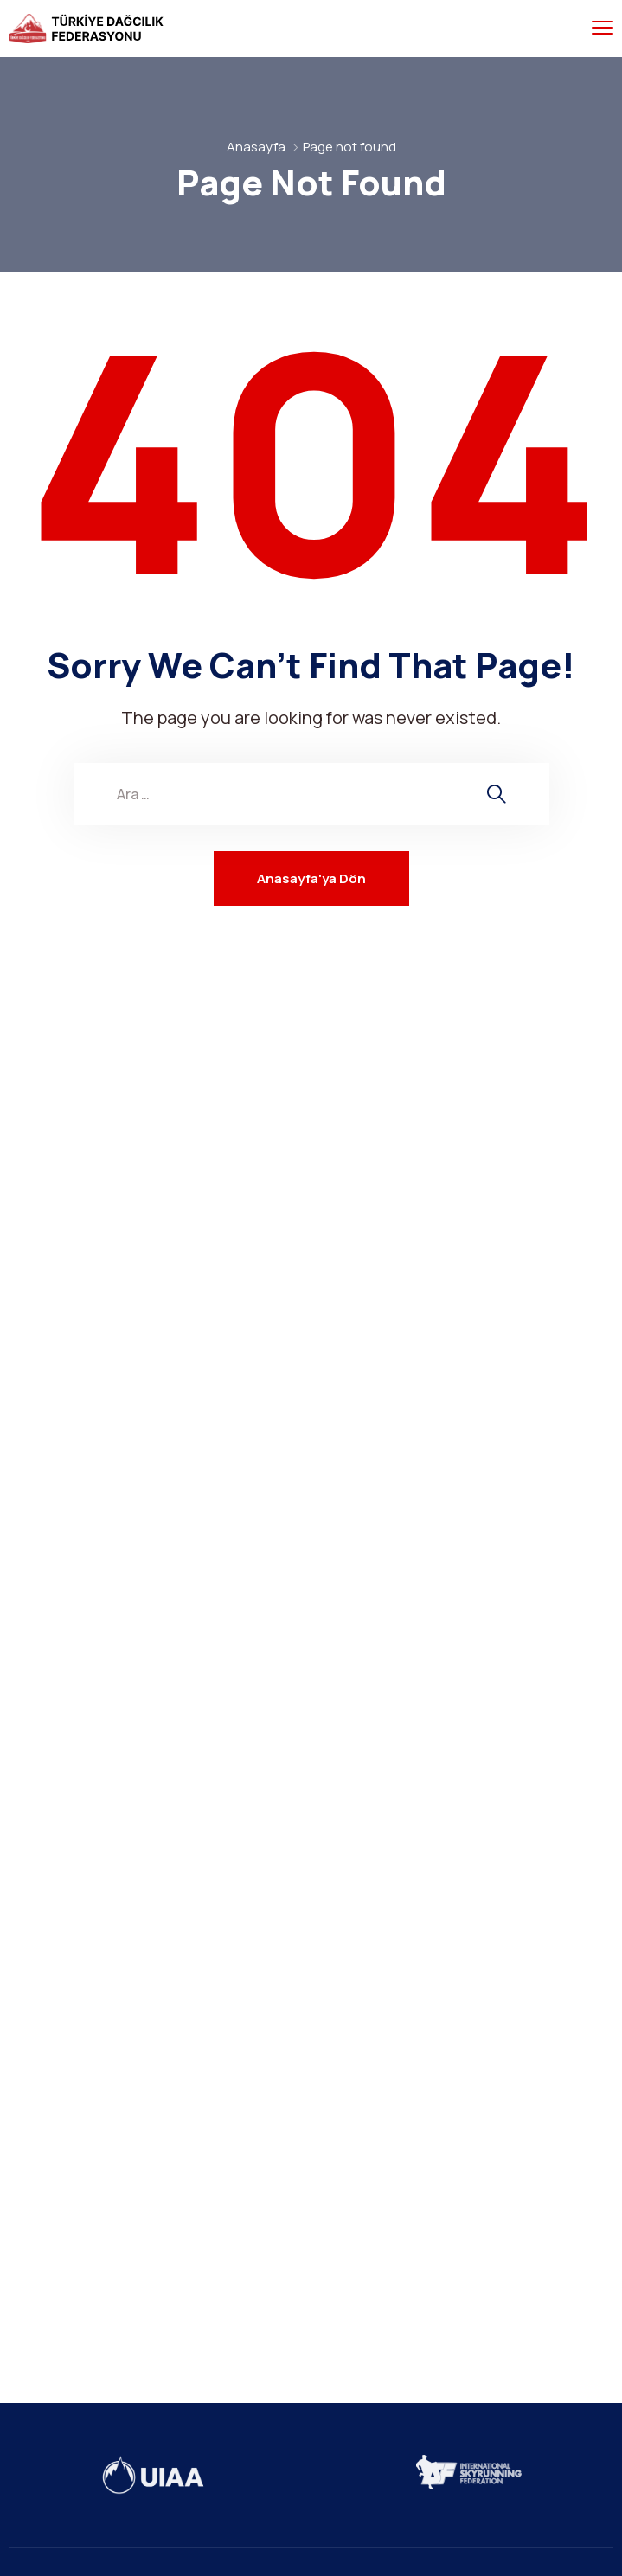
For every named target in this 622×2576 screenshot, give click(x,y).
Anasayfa (256, 147)
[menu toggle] (602, 28)
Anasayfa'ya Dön (311, 878)
